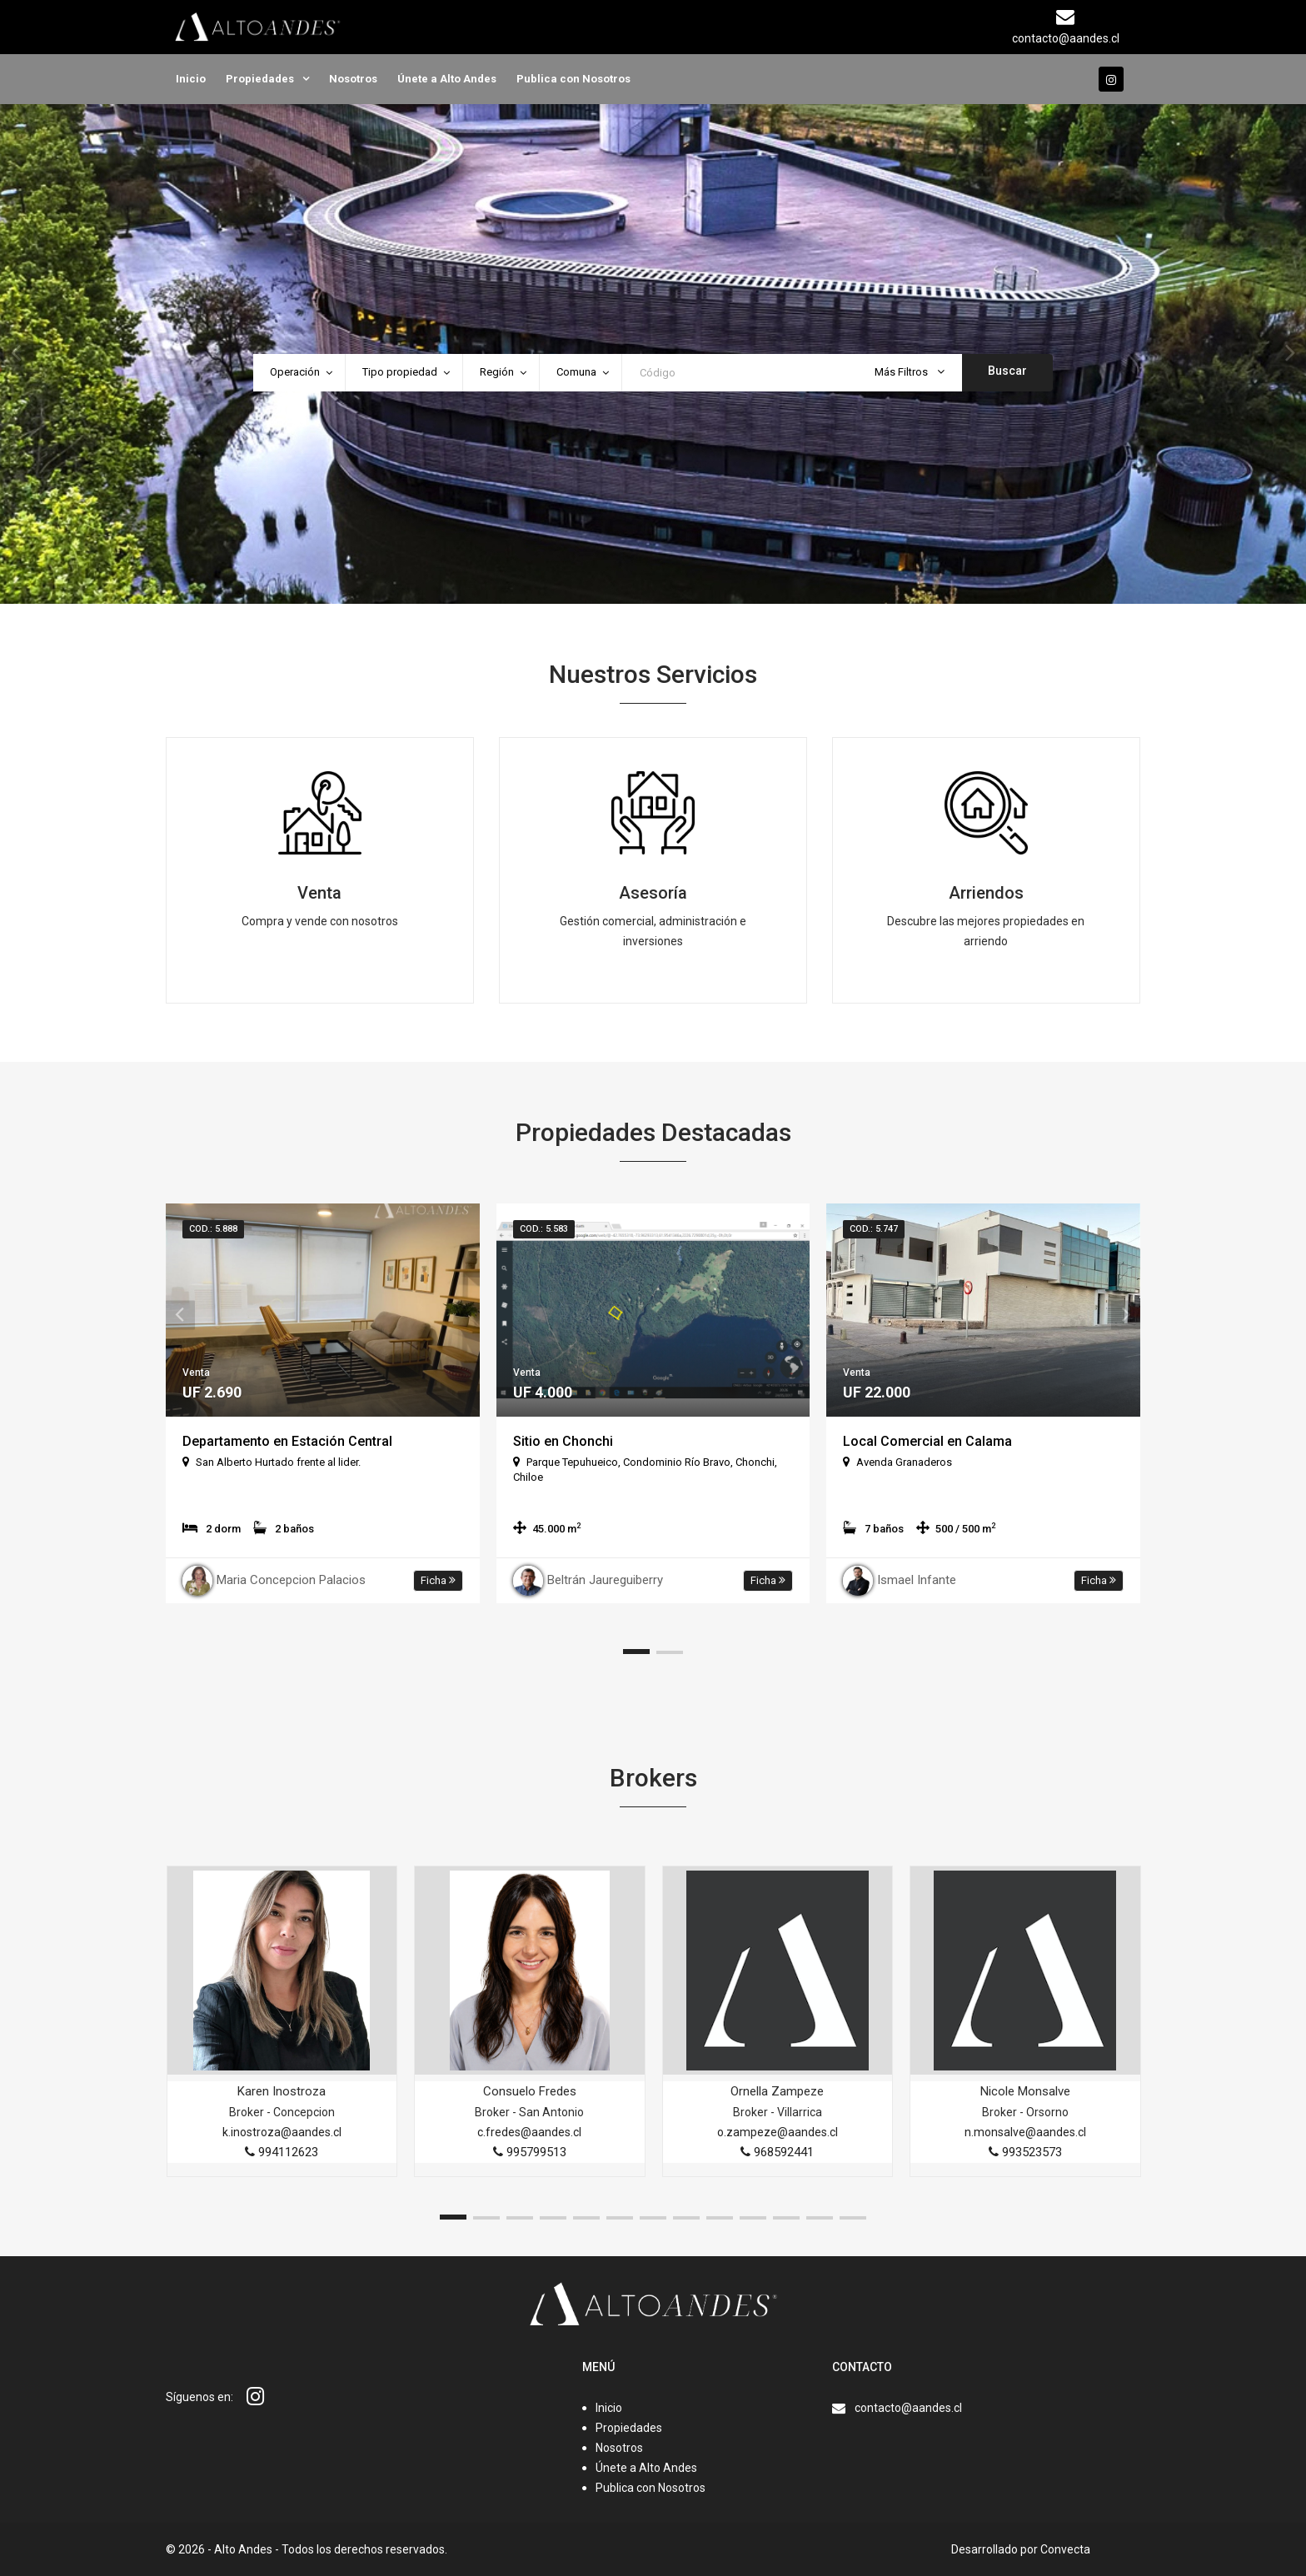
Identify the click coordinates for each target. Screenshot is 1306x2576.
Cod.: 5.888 (213, 1228)
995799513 (529, 2152)
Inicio (191, 78)
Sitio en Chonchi (563, 1441)
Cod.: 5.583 (544, 1228)
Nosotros (353, 78)
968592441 (777, 2152)
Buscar (1007, 370)
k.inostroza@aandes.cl (281, 2132)
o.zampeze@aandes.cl (777, 2132)
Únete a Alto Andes (446, 78)
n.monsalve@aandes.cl (1025, 2132)
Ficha (438, 1580)
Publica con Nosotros (573, 78)
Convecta (1065, 2549)
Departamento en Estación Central (287, 1441)
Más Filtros (910, 372)
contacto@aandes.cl (908, 2407)
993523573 (1025, 2152)
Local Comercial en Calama (927, 1441)
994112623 (281, 2152)
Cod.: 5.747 (874, 1228)
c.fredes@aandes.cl (529, 2132)
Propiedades (260, 78)
